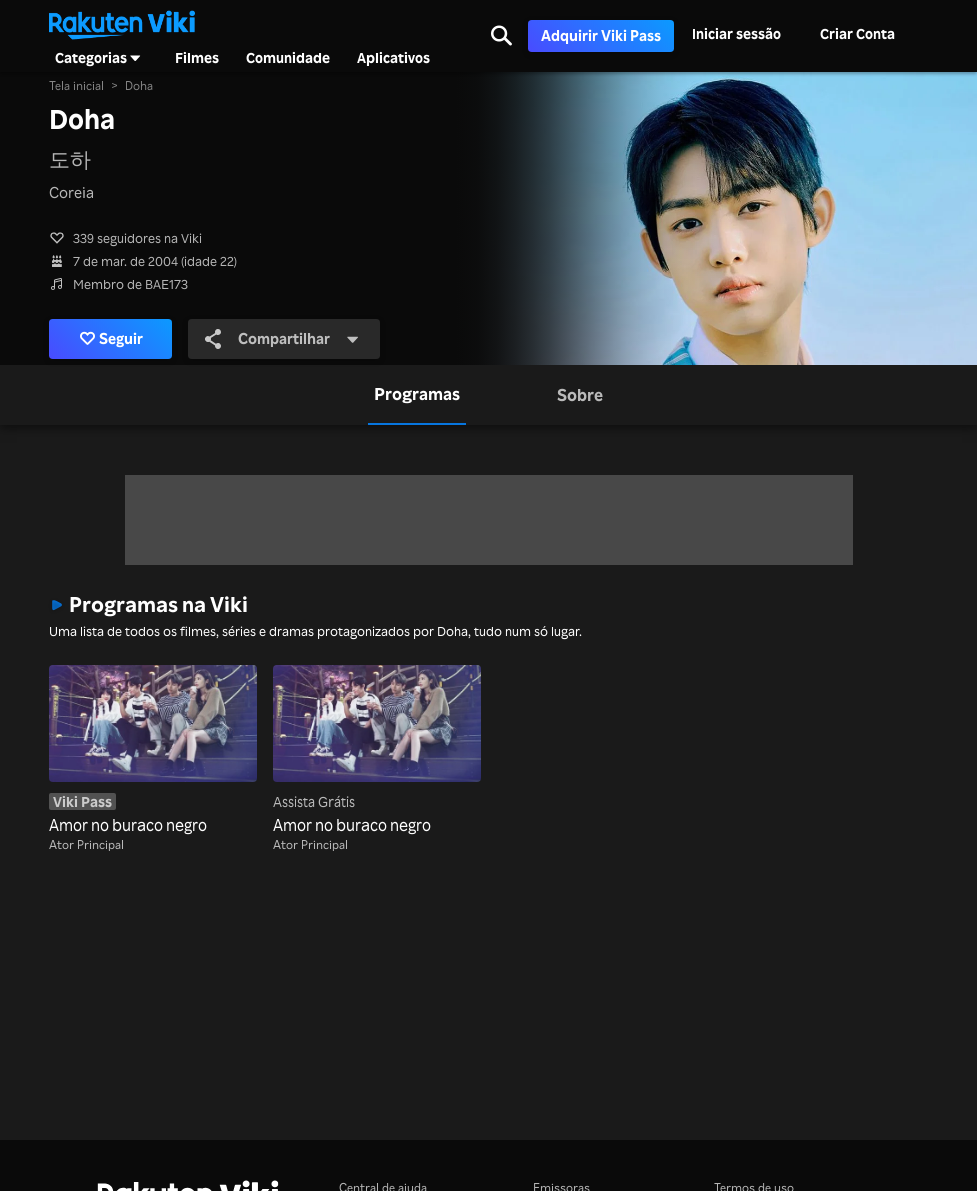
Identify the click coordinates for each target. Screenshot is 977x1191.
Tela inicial (76, 85)
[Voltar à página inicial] (122, 23)
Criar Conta (857, 33)
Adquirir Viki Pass (601, 35)
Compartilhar (282, 339)
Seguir (111, 339)
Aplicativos (393, 58)
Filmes (197, 58)
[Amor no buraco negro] (153, 751)
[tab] (417, 395)
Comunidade (288, 58)
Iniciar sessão (736, 33)
